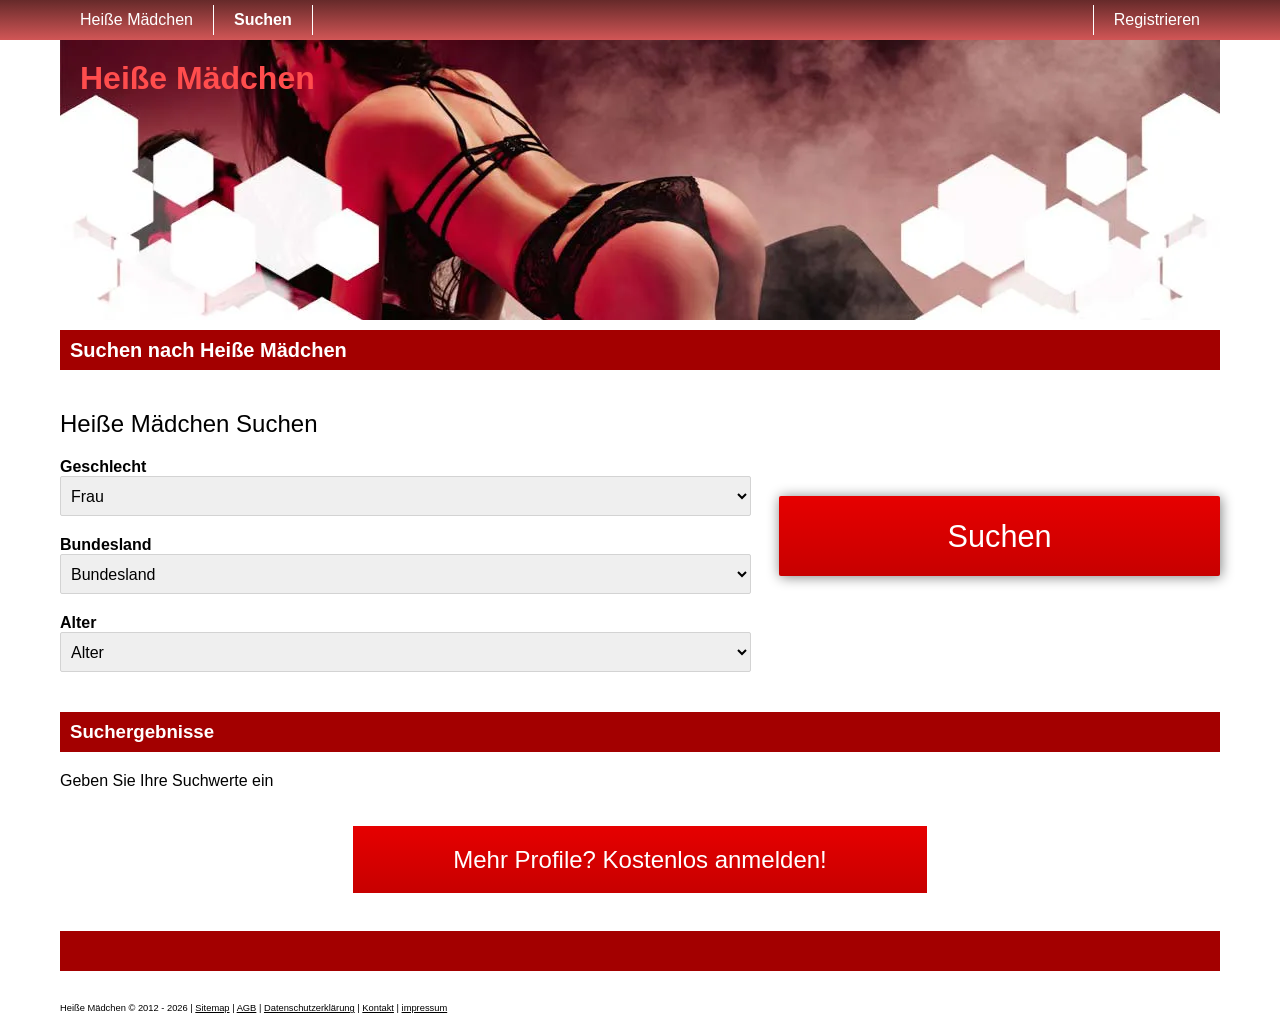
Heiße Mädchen (136, 19)
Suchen (263, 19)
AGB (247, 1008)
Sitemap (212, 1008)
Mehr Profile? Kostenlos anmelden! (640, 859)
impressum (425, 1008)
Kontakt (378, 1008)
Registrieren (1157, 19)
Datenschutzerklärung (309, 1008)
